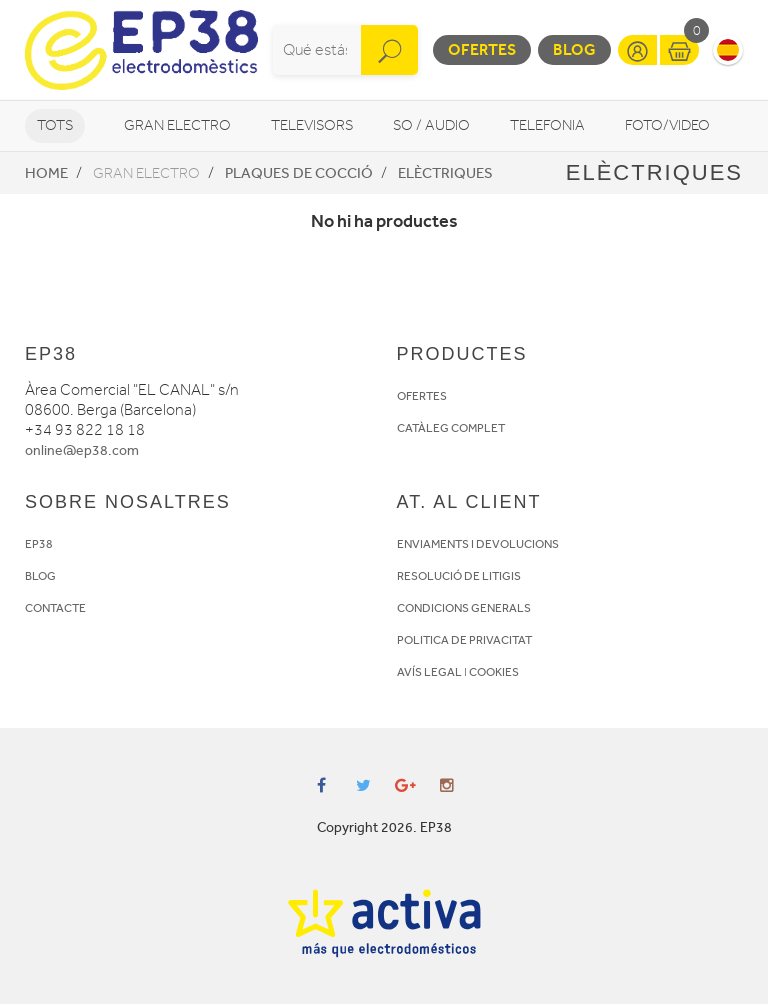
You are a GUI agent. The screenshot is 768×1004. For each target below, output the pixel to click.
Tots (55, 125)
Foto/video (667, 125)
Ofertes (482, 49)
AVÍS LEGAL (429, 672)
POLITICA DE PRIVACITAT (464, 640)
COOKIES (494, 672)
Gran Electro (177, 125)
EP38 (39, 544)
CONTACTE (55, 608)
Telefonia (547, 125)
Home (46, 173)
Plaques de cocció (299, 173)
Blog (574, 49)
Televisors (312, 125)
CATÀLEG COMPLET (451, 428)
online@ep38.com (82, 450)
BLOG (40, 576)
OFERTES (422, 396)
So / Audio (431, 125)
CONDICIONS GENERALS (464, 608)
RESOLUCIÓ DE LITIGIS (459, 576)
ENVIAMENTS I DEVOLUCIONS (478, 544)
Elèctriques (445, 173)
